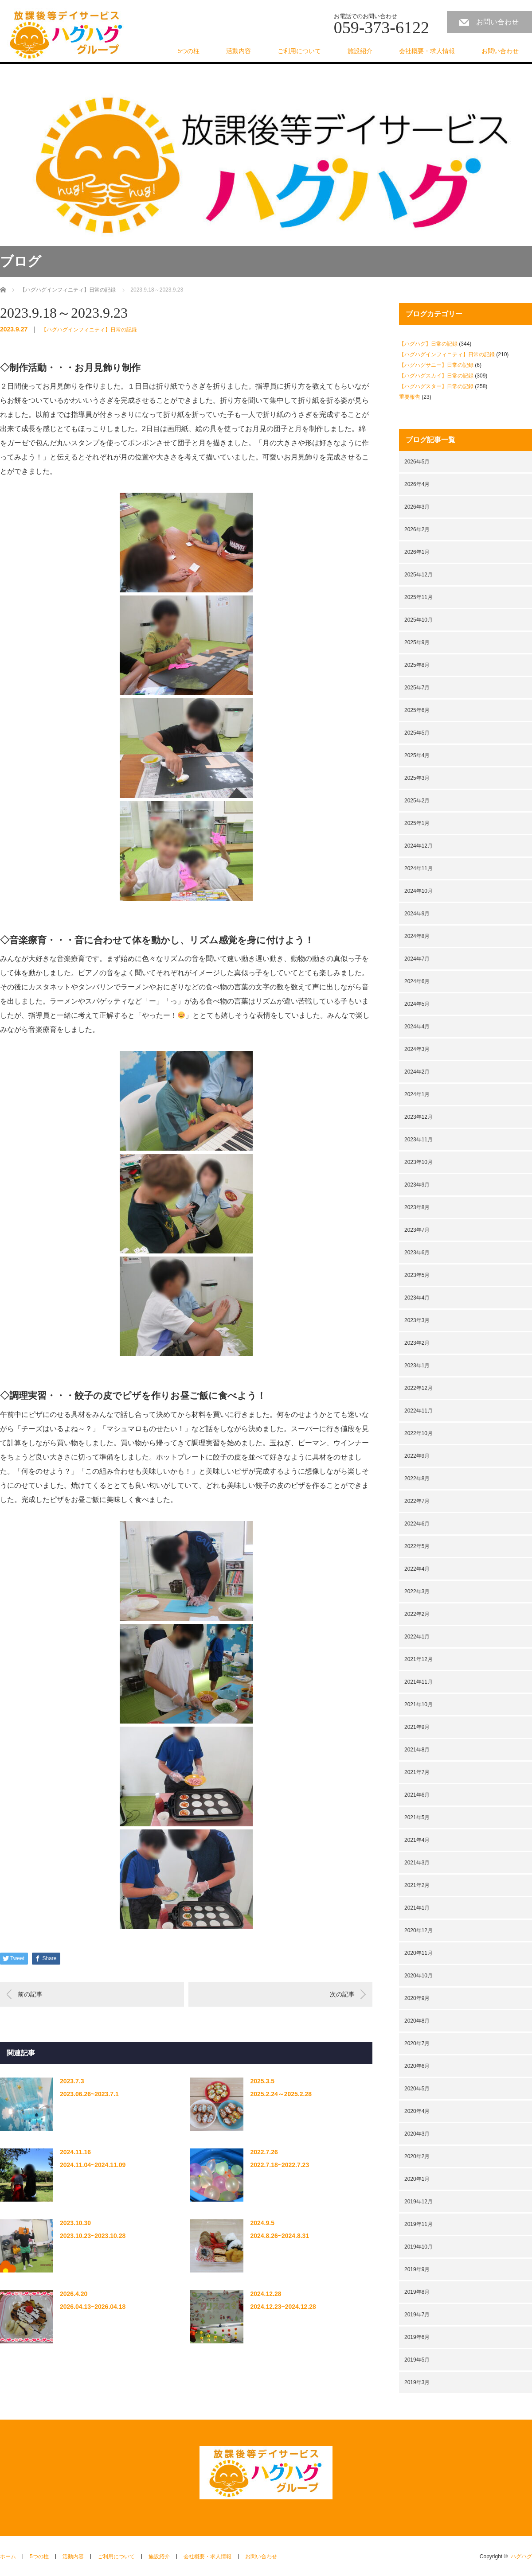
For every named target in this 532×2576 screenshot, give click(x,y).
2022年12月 (418, 1388)
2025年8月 (417, 665)
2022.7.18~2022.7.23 (279, 2164)
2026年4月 (417, 484)
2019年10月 (418, 2247)
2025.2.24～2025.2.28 (281, 2093)
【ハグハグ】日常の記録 (428, 344)
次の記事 (342, 1994)
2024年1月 (417, 1094)
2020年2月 (417, 2156)
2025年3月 (417, 778)
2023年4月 (417, 1298)
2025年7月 (417, 688)
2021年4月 (417, 1840)
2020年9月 (417, 1998)
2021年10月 (418, 1704)
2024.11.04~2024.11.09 (92, 2164)
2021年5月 (417, 1817)
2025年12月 (418, 575)
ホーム (8, 2556)
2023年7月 (417, 1230)
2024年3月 (417, 1049)
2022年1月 (417, 1637)
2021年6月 (417, 1795)
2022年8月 (417, 1478)
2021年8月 (417, 1750)
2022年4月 (417, 1569)
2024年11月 (418, 868)
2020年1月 (417, 2179)
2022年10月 (418, 1433)
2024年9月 (417, 914)
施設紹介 (360, 50)
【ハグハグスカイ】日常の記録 (436, 376)
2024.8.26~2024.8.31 (279, 2235)
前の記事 (30, 1994)
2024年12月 (418, 846)
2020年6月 (417, 2066)
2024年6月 (417, 981)
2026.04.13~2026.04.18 (92, 2306)
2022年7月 (417, 1501)
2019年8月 (417, 2292)
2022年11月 (418, 1411)
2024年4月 (417, 1026)
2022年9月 (417, 1456)
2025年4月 (417, 755)
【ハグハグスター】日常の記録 (436, 386)
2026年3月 (417, 507)
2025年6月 (417, 710)
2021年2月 (417, 1885)
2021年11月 (418, 1682)
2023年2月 (417, 1343)
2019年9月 (417, 2269)
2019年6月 (417, 2337)
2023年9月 (417, 1185)
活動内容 (238, 50)
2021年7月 (417, 1772)
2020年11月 (418, 1953)
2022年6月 (417, 1524)
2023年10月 (418, 1162)
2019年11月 (418, 2224)
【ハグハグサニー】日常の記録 (436, 365)
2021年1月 (417, 1908)
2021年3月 (417, 1863)
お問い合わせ (497, 22)
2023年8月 (417, 1207)
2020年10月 (418, 1976)
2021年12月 (418, 1659)
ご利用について (299, 50)
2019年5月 (417, 2360)
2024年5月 (417, 1004)
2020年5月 (417, 2089)
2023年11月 (418, 1139)
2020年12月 (418, 1930)
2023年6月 (417, 1252)
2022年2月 (417, 1614)
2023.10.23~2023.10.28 (92, 2235)
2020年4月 (417, 2111)
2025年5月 (417, 733)
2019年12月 (418, 2202)
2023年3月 (417, 1320)
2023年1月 (417, 1365)
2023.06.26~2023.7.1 (89, 2093)
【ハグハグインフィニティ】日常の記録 (89, 330)
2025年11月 (418, 597)
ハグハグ (521, 2556)
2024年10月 (418, 891)
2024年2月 (417, 1072)
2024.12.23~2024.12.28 (283, 2306)
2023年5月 (417, 1275)
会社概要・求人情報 (427, 50)
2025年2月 (417, 801)
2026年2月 (417, 529)
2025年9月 (417, 642)
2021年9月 (417, 1727)
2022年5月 (417, 1546)
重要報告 (409, 397)
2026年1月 (417, 552)
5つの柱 (188, 50)
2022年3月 (417, 1591)
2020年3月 (417, 2134)
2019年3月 (417, 2382)
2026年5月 (417, 462)
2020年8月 (417, 2021)
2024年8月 (417, 936)
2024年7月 (417, 959)
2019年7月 (417, 2314)
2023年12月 (418, 1117)
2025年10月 (418, 620)
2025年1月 (417, 823)
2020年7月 (417, 2043)
